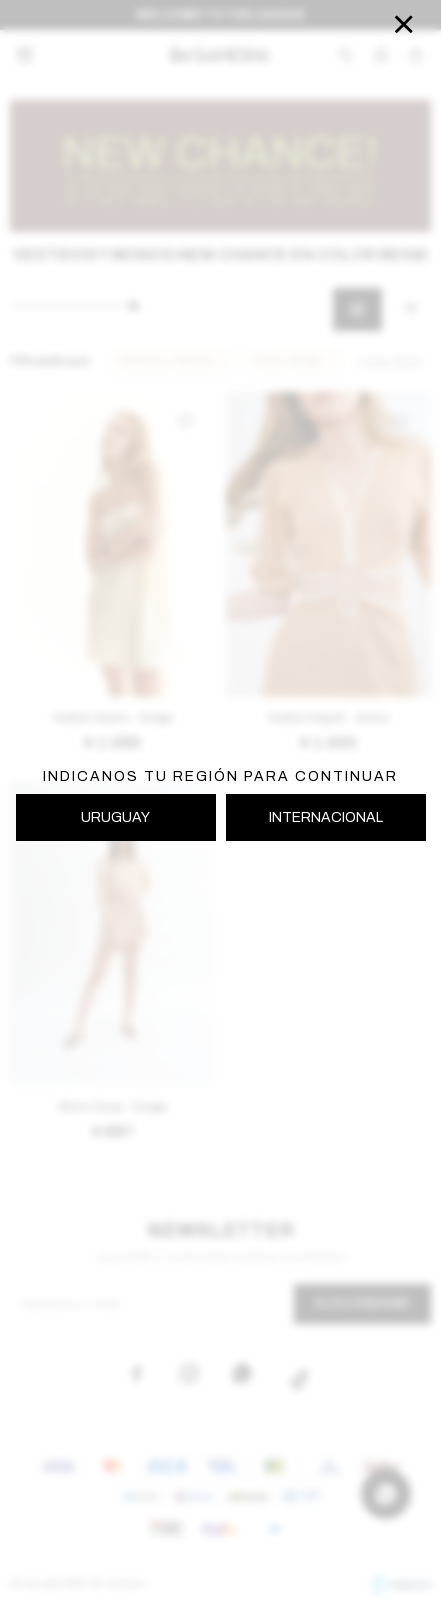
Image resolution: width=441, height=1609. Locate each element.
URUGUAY (115, 817)
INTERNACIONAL (326, 817)
